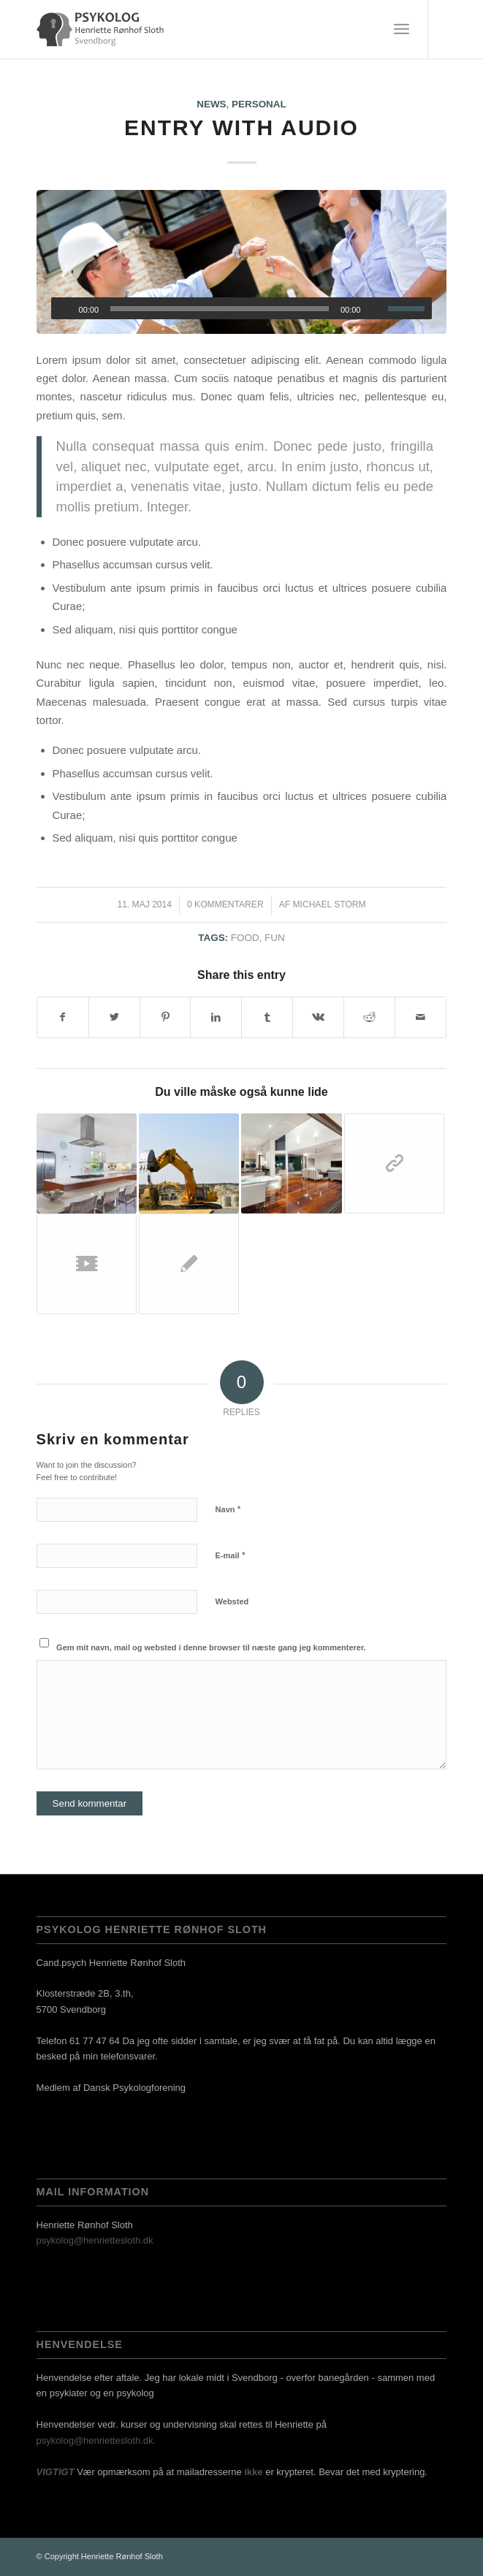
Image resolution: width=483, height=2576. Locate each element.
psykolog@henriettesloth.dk (95, 2240)
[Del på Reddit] (369, 1017)
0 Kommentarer (225, 904)
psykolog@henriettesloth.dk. (96, 2440)
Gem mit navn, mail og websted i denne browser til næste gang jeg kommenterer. (211, 1647)
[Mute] (376, 309)
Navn (228, 1509)
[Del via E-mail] (420, 1017)
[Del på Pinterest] (165, 1017)
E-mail (231, 1555)
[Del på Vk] (318, 1017)
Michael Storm (328, 904)
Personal (259, 104)
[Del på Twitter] (114, 1017)
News (211, 104)
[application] (242, 308)
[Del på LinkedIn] (216, 1017)
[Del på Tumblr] (267, 1017)
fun (275, 937)
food (245, 937)
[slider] (219, 308)
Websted (232, 1601)
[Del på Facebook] (62, 1017)
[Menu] (401, 29)
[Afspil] (63, 309)
